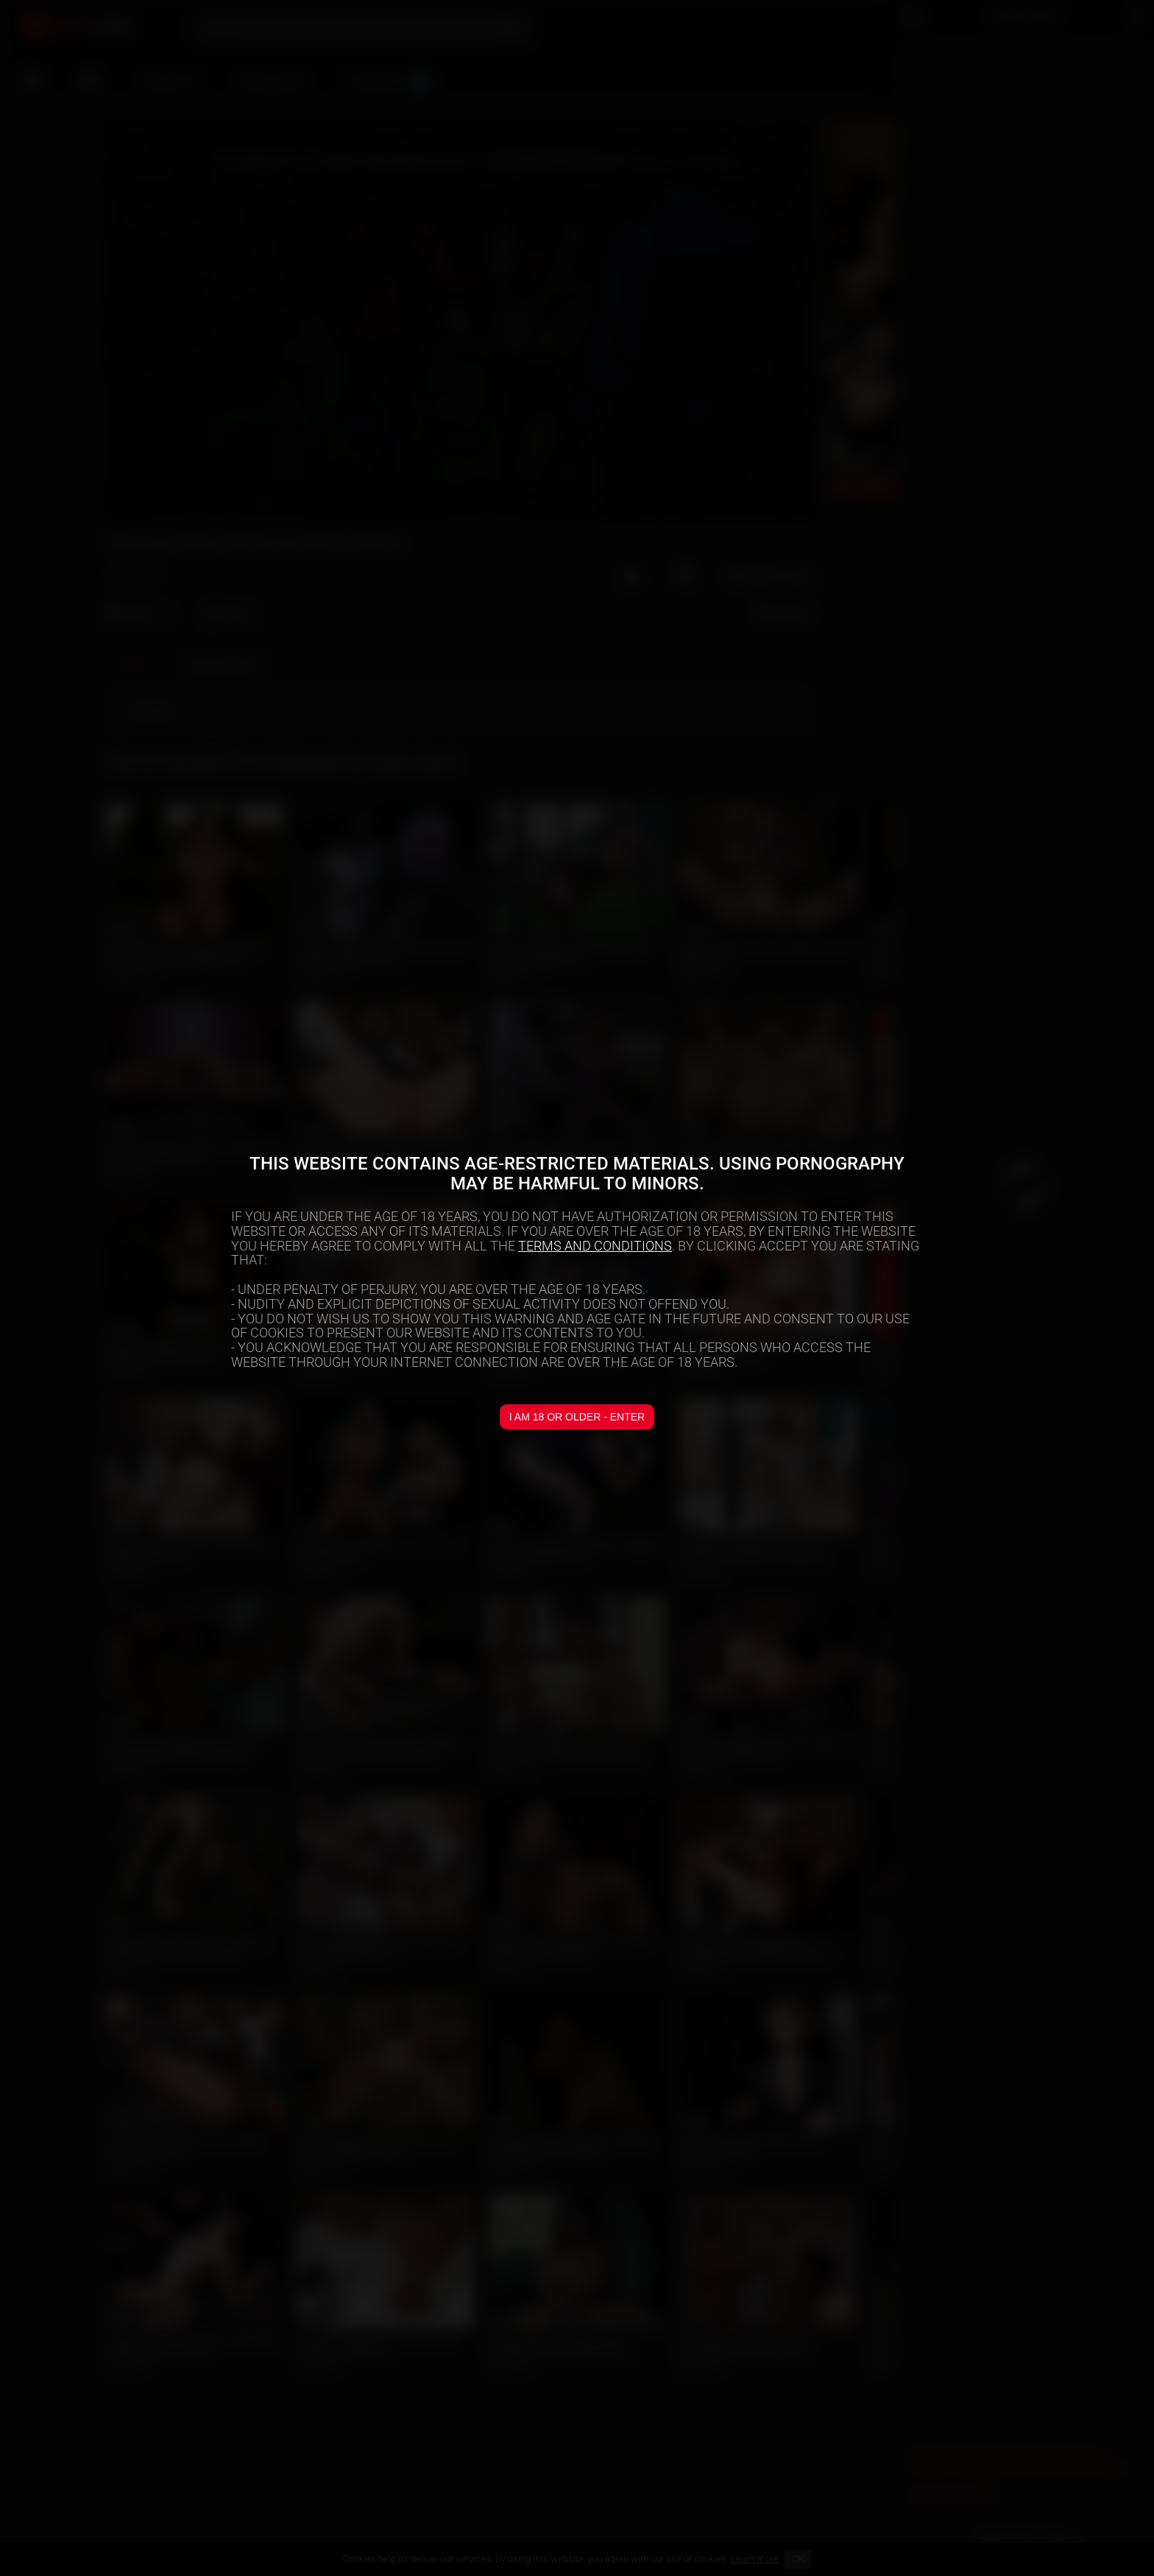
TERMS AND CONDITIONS (595, 1245)
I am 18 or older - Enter (577, 1417)
